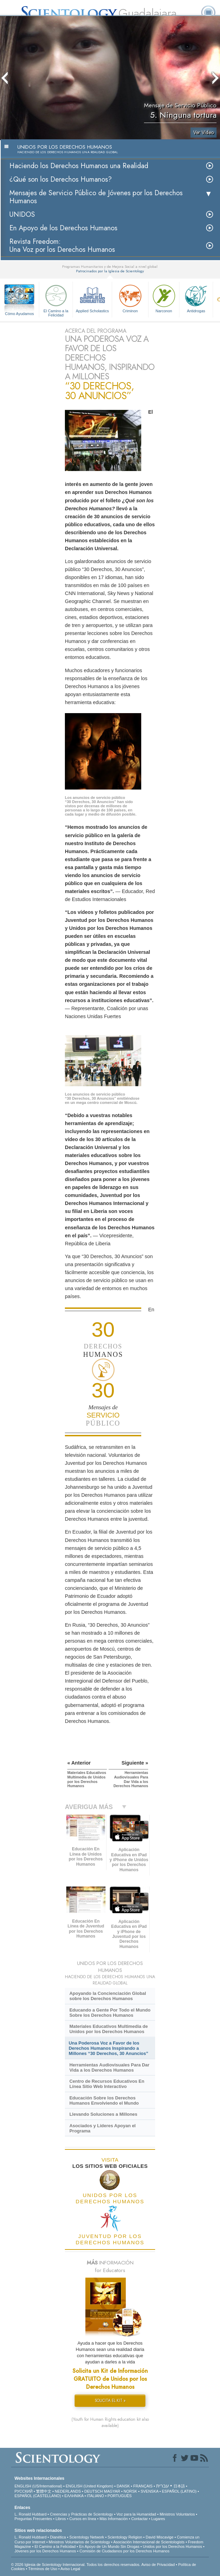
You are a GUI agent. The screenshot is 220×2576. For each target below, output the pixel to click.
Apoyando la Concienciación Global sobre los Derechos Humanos (107, 1996)
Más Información (114, 2519)
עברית (162, 2485)
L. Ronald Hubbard (30, 2514)
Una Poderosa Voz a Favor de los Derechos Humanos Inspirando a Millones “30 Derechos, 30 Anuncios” (108, 2048)
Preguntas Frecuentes (33, 2519)
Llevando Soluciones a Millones (103, 2114)
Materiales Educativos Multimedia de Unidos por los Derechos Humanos (108, 2029)
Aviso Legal (70, 2569)
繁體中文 (43, 2491)
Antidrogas (196, 298)
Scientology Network (86, 2537)
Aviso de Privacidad (158, 2564)
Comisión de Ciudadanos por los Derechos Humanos (124, 2551)
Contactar (139, 2519)
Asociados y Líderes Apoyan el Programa (102, 2128)
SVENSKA (149, 2491)
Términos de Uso (42, 2569)
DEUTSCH (93, 2491)
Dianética (58, 2537)
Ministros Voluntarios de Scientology (79, 2542)
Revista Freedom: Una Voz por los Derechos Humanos (62, 246)
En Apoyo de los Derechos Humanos (63, 228)
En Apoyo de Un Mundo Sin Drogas (109, 2546)
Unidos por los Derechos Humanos (172, 2546)
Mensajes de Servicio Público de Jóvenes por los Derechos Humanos (96, 197)
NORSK (130, 2491)
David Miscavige (160, 2537)
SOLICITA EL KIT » (110, 2400)
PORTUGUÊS (120, 2496)
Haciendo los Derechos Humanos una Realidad (78, 166)
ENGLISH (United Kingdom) (89, 2486)
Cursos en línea (82, 2519)
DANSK (123, 2486)
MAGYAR (112, 2491)
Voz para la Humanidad (136, 2514)
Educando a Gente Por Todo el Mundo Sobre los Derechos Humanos (110, 2012)
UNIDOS (22, 214)
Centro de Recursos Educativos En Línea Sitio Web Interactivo (106, 2084)
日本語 (179, 2486)
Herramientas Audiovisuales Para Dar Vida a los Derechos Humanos (109, 2067)
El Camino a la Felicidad (56, 299)
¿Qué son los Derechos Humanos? (60, 179)
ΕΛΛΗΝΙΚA (74, 2496)
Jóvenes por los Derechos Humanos (45, 2551)
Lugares (158, 2519)
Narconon (163, 298)
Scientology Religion (125, 2537)
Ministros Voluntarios (177, 2514)
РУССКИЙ (24, 2491)
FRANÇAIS (143, 2486)
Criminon (130, 298)
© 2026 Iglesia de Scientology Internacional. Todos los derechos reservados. (76, 2564)
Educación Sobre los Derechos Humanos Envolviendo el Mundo (104, 2100)
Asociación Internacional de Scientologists (148, 2542)
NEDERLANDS (68, 2491)
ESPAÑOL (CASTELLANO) (38, 2496)
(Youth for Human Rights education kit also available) (110, 2422)
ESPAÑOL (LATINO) (179, 2491)
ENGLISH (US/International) (38, 2486)
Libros (61, 2519)
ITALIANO (95, 2496)
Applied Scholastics (92, 298)
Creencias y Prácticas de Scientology (81, 2514)
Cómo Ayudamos (19, 314)
